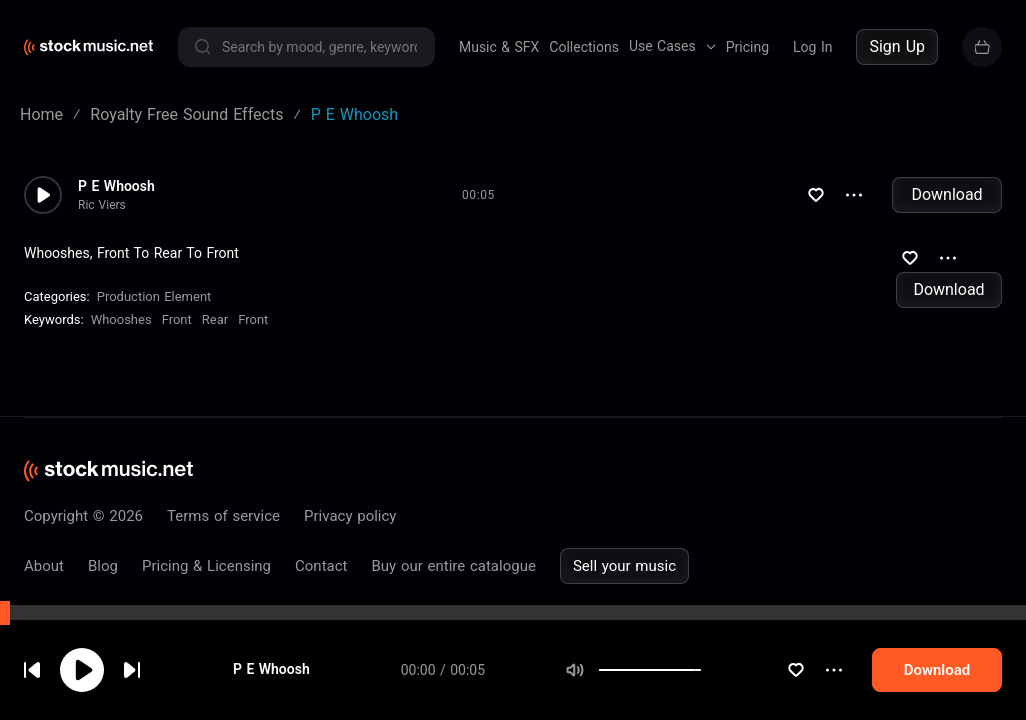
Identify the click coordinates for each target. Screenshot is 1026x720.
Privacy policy (350, 516)
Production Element (154, 296)
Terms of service (223, 516)
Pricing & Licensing (206, 566)
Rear (215, 319)
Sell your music (624, 566)
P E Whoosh (275, 699)
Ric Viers (102, 205)
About (44, 566)
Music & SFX (499, 47)
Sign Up (897, 46)
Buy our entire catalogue (453, 566)
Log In (812, 47)
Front (177, 319)
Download (946, 194)
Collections (584, 47)
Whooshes (121, 319)
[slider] (697, 699)
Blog (103, 566)
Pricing (747, 47)
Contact (321, 566)
